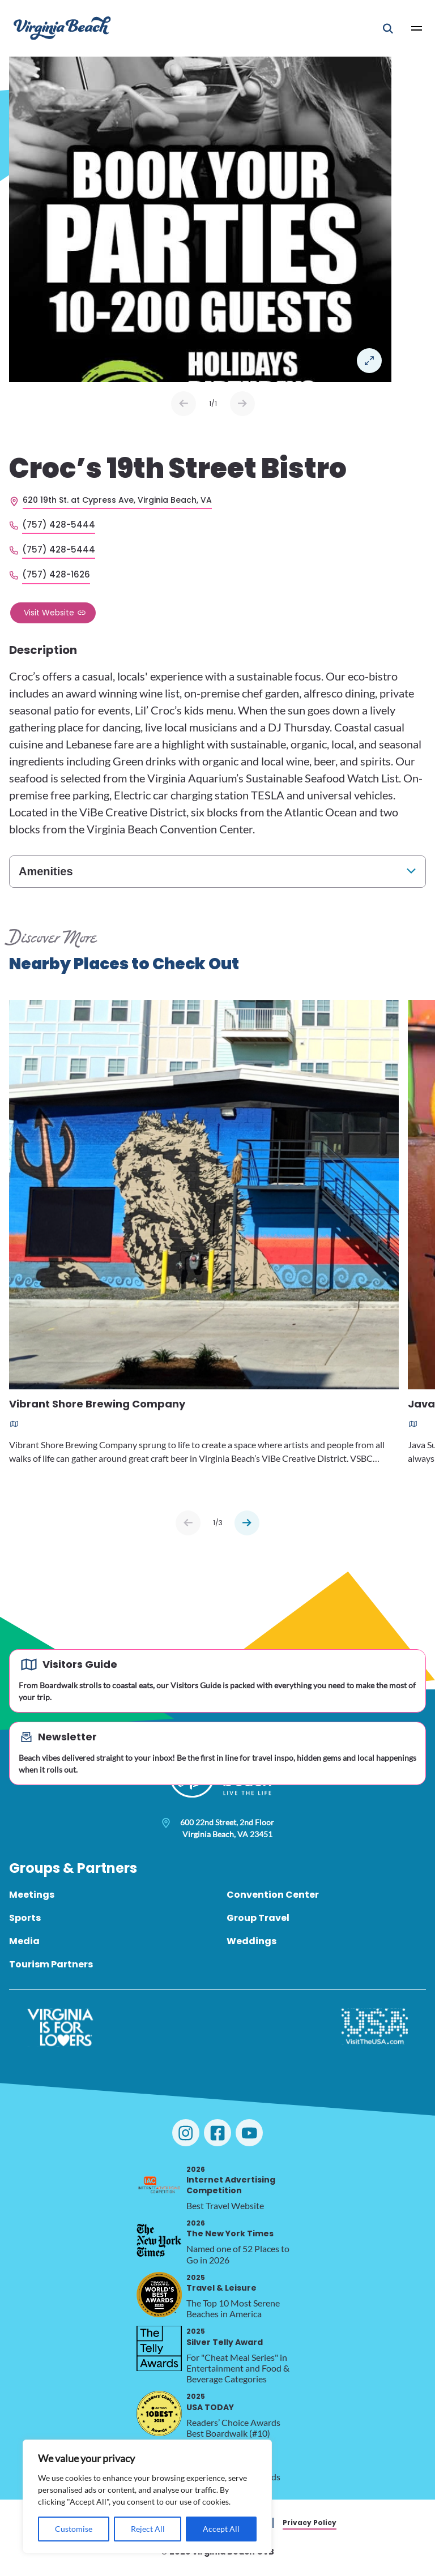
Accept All (221, 2529)
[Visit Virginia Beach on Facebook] (217, 2132)
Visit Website (49, 612)
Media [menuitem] (24, 1941)
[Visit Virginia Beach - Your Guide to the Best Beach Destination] (62, 28)
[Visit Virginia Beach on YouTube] (249, 2132)
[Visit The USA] (375, 2027)
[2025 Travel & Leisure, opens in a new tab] (159, 2294)
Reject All (148, 2529)
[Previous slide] (188, 1522)
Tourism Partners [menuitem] (51, 1964)
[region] (147, 2496)
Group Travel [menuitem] (258, 1917)
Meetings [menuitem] (31, 1894)
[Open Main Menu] (417, 28)
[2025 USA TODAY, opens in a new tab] (159, 2413)
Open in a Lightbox (369, 360)
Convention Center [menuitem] (273, 1894)
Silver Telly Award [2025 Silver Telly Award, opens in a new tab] (224, 2336)
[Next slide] (246, 1522)
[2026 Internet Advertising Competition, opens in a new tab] (159, 2186)
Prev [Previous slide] (183, 403)
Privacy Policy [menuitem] (309, 2522)
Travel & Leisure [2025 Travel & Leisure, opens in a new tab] (221, 2283)
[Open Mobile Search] (388, 28)
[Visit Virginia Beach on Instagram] (185, 2132)
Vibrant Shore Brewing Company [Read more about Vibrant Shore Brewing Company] (97, 1404)
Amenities (46, 871)
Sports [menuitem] (25, 1917)
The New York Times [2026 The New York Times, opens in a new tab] (230, 2228)
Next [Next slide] (242, 403)
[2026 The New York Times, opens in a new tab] (159, 2240)
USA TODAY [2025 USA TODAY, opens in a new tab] (210, 2401)
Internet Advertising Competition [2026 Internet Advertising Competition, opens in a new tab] (230, 2180)
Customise (73, 2529)
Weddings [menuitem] (251, 1941)
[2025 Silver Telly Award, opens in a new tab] (159, 2348)
